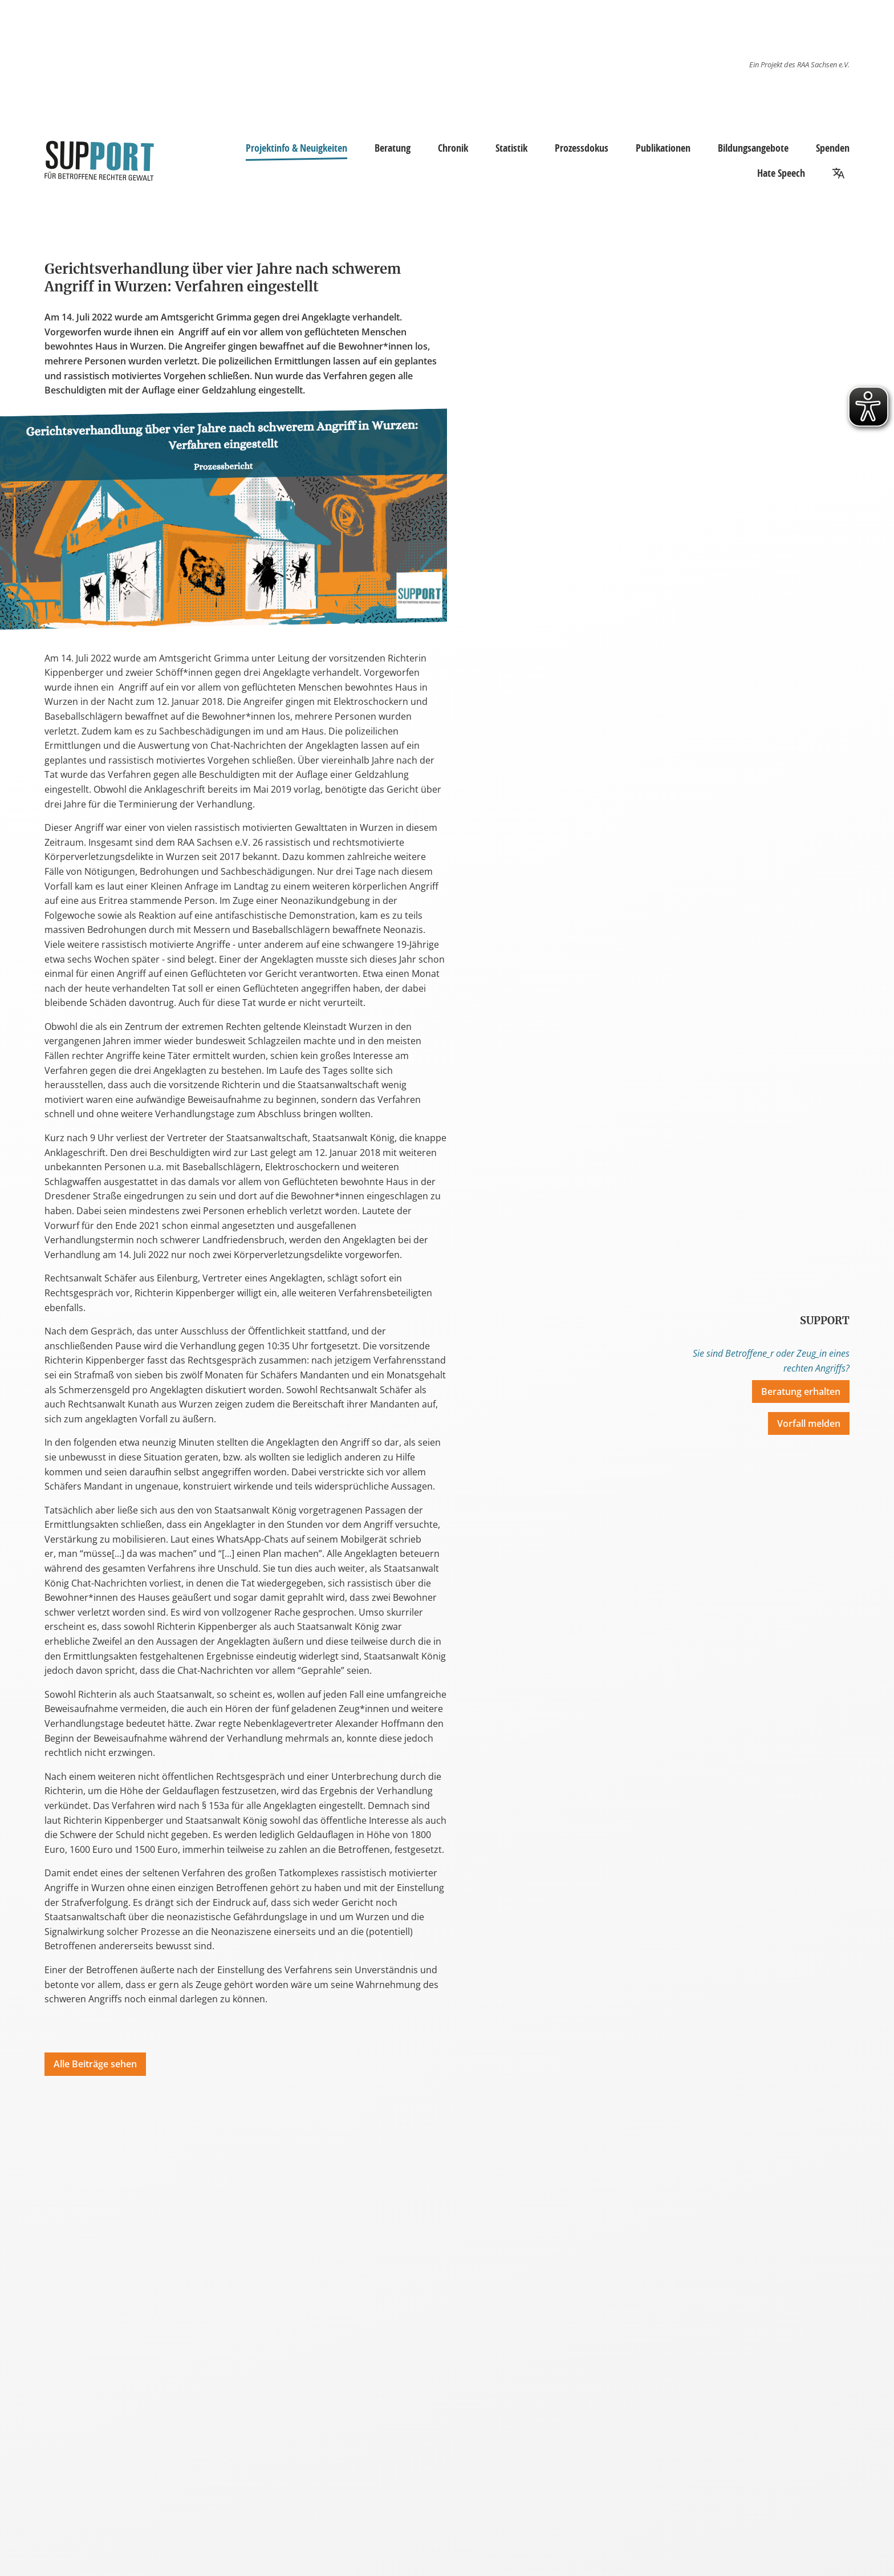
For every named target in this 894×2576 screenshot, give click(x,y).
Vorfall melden (808, 1423)
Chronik (453, 148)
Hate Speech (781, 173)
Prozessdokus (581, 148)
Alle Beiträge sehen (95, 2064)
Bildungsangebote (753, 148)
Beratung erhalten (800, 1391)
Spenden (833, 148)
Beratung (393, 148)
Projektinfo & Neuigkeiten (296, 149)
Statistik (511, 148)
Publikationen (663, 148)
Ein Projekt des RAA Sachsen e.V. (799, 64)
